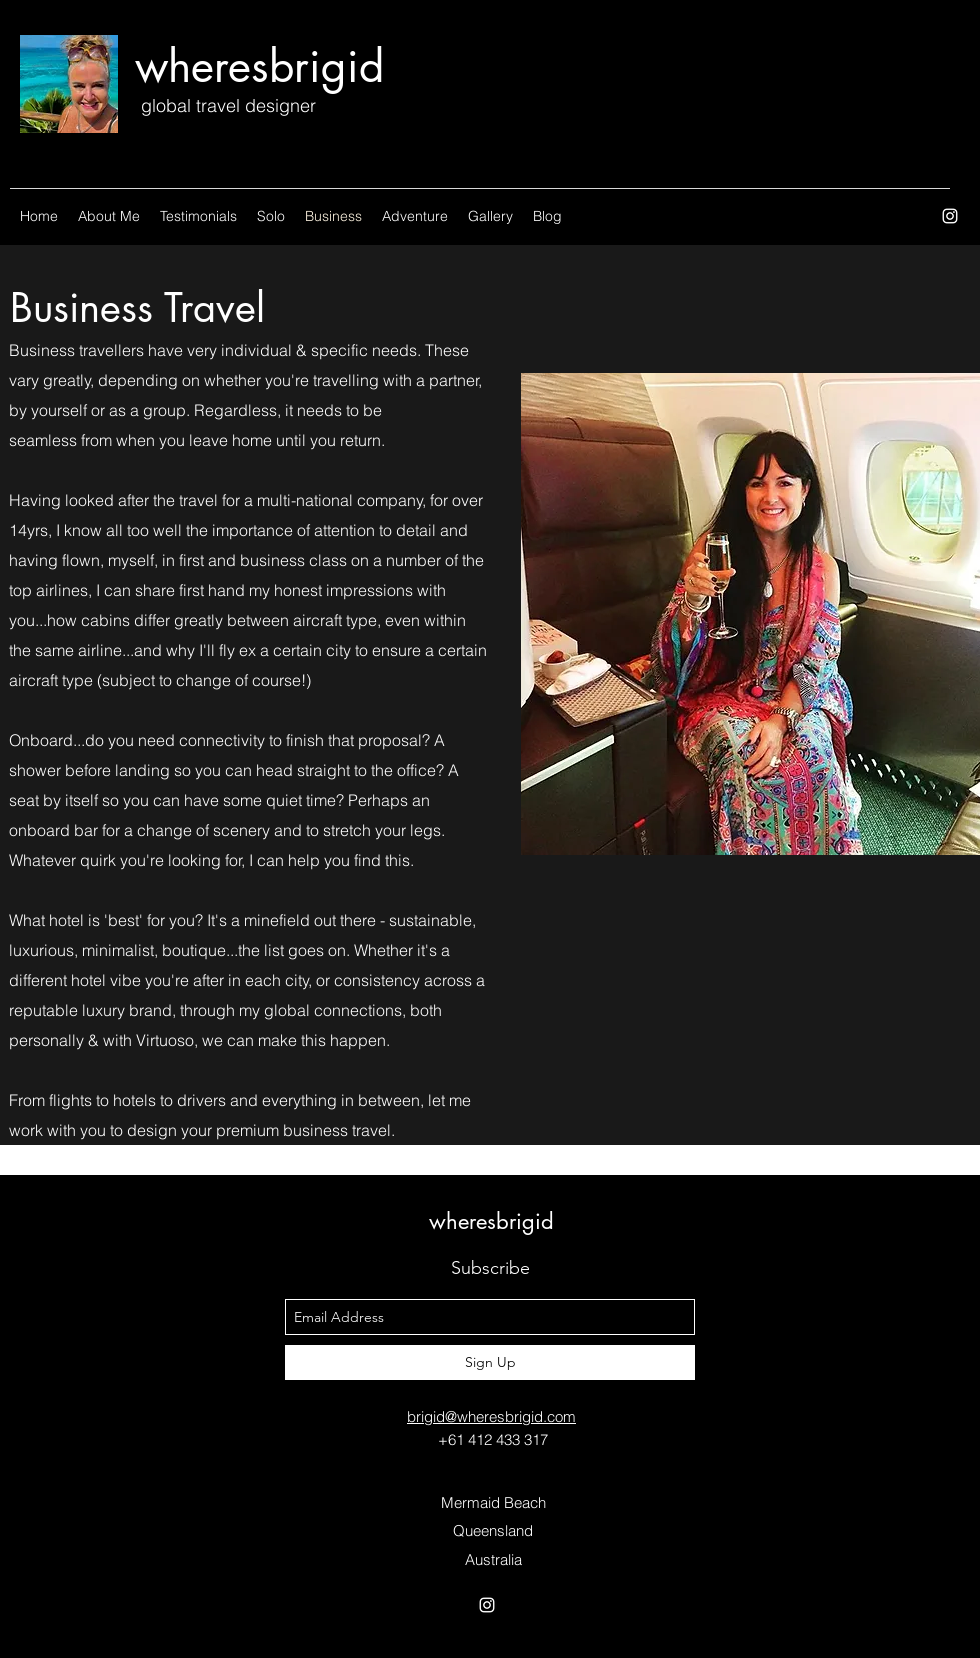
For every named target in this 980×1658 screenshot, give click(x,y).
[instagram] (950, 216)
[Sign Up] (490, 1362)
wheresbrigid (259, 66)
